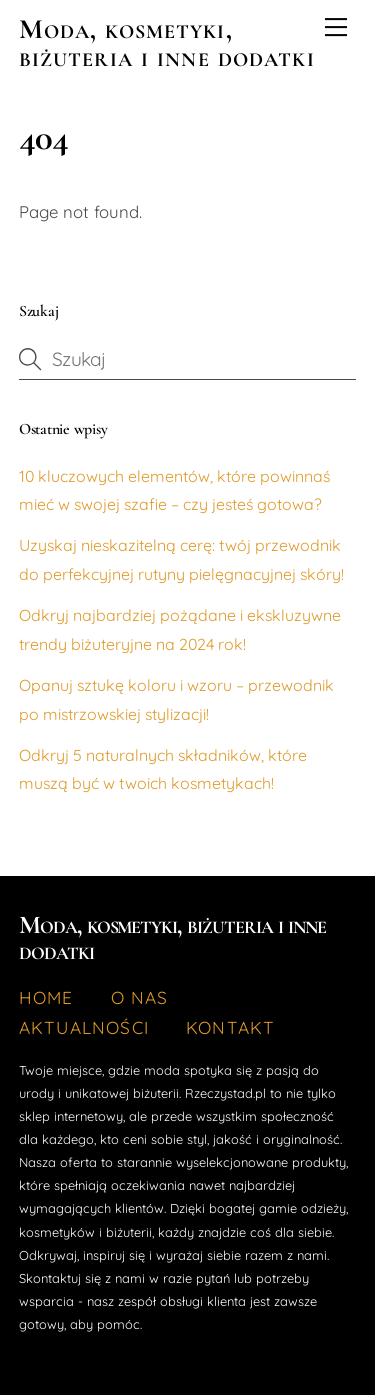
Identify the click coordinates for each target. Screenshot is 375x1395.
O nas (140, 997)
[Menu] (336, 27)
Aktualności (84, 1027)
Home (46, 997)
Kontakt (231, 1027)
